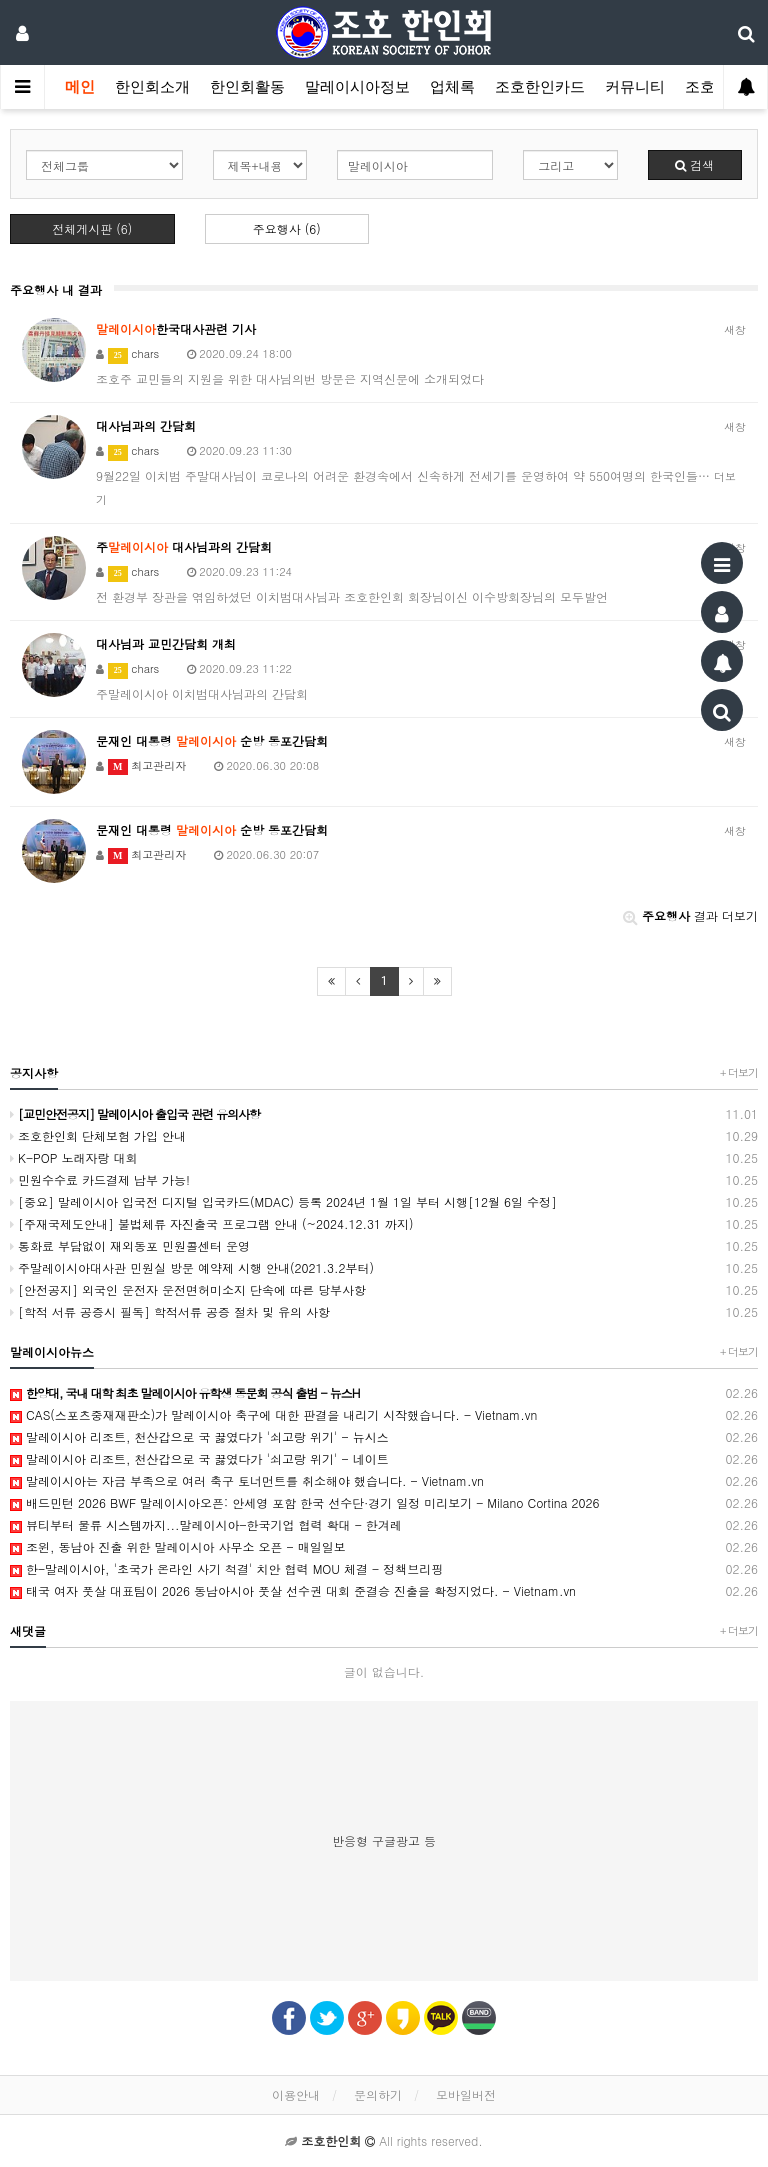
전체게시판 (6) (92, 228)
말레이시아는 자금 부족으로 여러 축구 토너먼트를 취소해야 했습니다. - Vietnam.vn (384, 1481)
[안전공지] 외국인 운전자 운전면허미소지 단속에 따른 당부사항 (384, 1290)
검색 (694, 164)
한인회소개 (152, 87)
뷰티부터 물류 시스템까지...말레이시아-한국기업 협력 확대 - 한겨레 (384, 1525)
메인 (80, 87)
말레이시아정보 (357, 87)
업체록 (452, 87)
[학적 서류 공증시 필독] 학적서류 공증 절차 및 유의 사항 (384, 1312)
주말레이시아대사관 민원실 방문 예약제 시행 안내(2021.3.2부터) (384, 1268)
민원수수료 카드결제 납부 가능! (384, 1180)
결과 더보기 (690, 915)
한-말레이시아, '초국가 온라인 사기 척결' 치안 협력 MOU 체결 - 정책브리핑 (384, 1569)
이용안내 (296, 2094)
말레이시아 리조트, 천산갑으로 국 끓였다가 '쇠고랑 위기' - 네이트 (384, 1459)
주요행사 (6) (287, 228)
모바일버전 (466, 2094)
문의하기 (378, 2094)
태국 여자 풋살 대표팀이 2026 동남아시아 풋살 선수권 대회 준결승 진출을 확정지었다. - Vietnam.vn (384, 1591)
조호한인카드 (540, 87)
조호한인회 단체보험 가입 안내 (384, 1136)
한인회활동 (247, 87)
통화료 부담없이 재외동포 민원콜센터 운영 (384, 1246)
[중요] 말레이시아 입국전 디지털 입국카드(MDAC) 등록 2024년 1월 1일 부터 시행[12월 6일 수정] (384, 1202)
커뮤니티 (635, 87)
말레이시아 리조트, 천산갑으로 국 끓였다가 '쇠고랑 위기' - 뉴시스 (384, 1437)
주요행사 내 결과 (56, 289)
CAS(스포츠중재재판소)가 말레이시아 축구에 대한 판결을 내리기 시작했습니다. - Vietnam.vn (384, 1415)
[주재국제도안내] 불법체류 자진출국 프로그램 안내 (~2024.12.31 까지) (384, 1224)
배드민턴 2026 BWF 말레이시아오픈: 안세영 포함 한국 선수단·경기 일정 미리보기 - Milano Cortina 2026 (384, 1503)
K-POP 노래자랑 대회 (384, 1158)
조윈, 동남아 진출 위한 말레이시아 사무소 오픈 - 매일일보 (384, 1547)
